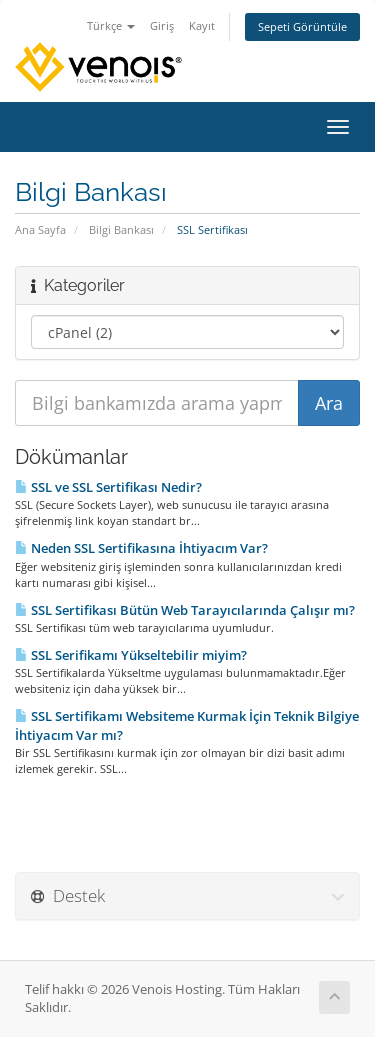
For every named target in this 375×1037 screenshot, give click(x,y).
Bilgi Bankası (121, 229)
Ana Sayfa (40, 229)
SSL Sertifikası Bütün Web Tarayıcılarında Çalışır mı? (185, 610)
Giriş (162, 25)
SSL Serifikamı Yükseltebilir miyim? (131, 655)
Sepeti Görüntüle (302, 26)
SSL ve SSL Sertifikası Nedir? (108, 487)
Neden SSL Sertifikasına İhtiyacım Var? (141, 548)
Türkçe (111, 25)
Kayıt (202, 25)
